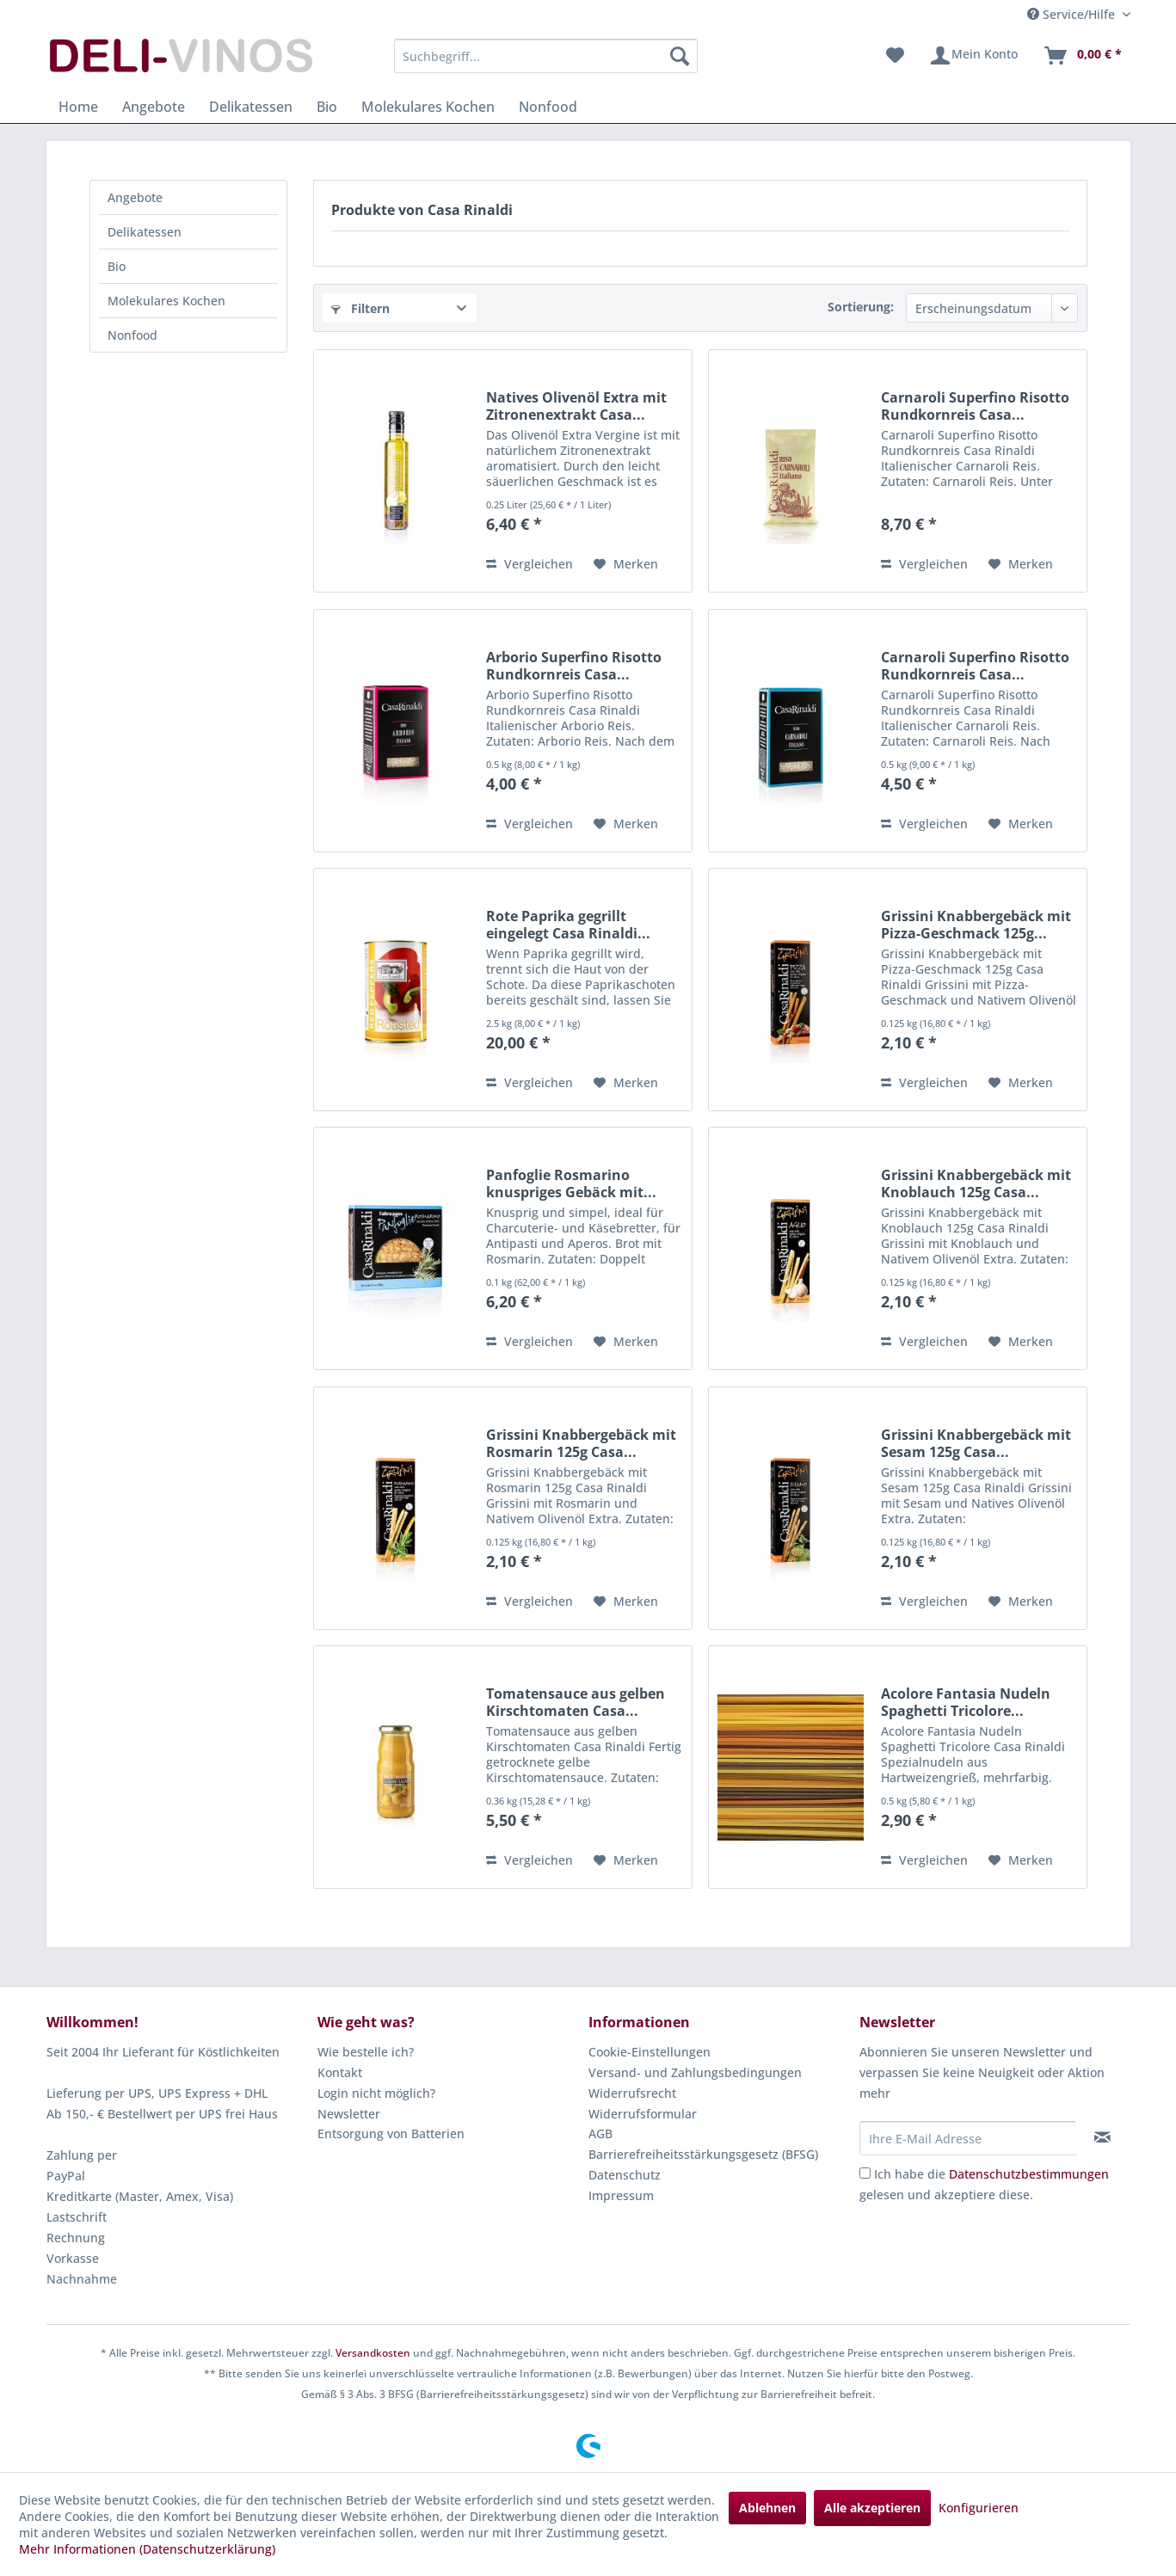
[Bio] (327, 106)
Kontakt (339, 2072)
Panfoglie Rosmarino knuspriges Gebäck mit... (571, 1183)
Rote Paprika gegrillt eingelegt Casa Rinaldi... (568, 924)
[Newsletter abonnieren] (1102, 2137)
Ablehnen (767, 2507)
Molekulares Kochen (166, 300)
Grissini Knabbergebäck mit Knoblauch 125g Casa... (976, 1183)
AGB (600, 2133)
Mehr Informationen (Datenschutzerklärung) (147, 2549)
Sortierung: (861, 306)
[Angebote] (153, 106)
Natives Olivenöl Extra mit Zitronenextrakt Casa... (576, 406)
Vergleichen (529, 564)
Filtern (360, 308)
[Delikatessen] (251, 106)
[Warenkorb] (1082, 56)
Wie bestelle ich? (365, 2052)
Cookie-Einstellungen (649, 2052)
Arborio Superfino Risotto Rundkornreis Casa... (574, 666)
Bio (117, 266)
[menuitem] (546, 56)
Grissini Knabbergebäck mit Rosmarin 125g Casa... (581, 1443)
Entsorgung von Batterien (391, 2133)
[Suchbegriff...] (546, 56)
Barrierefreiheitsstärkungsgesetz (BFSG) (703, 2154)
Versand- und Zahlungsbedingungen (695, 2072)
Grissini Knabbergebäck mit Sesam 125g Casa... (976, 1443)
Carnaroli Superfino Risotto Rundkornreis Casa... (975, 406)
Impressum (621, 2195)
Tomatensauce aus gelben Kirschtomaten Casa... (575, 1702)
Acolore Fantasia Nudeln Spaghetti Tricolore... (965, 1702)
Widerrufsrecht (632, 2093)
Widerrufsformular (642, 2114)
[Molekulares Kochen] (428, 106)
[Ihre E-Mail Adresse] (967, 2138)
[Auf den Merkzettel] (626, 564)
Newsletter (348, 2114)
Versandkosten (373, 2352)
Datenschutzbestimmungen (1029, 2174)
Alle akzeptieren (872, 2507)
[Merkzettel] (895, 56)
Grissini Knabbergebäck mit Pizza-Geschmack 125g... (976, 924)
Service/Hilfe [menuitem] (1072, 14)
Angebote (135, 197)
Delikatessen (145, 232)
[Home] (78, 106)
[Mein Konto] (973, 56)
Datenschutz (624, 2175)
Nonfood (132, 335)
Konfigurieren (979, 2507)
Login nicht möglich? (376, 2093)
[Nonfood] (548, 106)
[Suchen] (680, 56)
